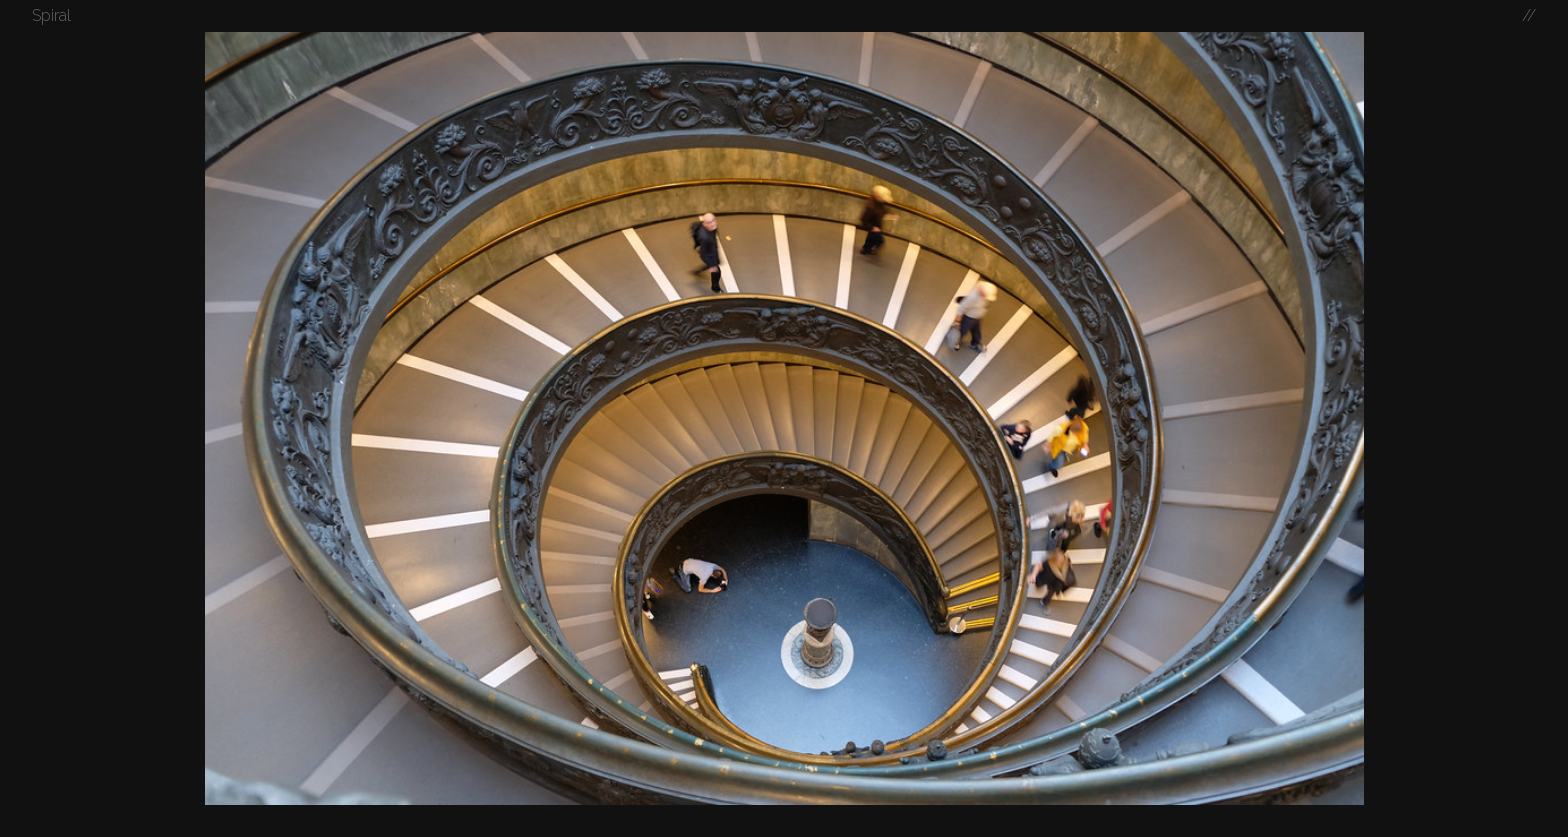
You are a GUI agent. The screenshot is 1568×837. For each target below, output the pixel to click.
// (1529, 15)
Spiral (51, 15)
